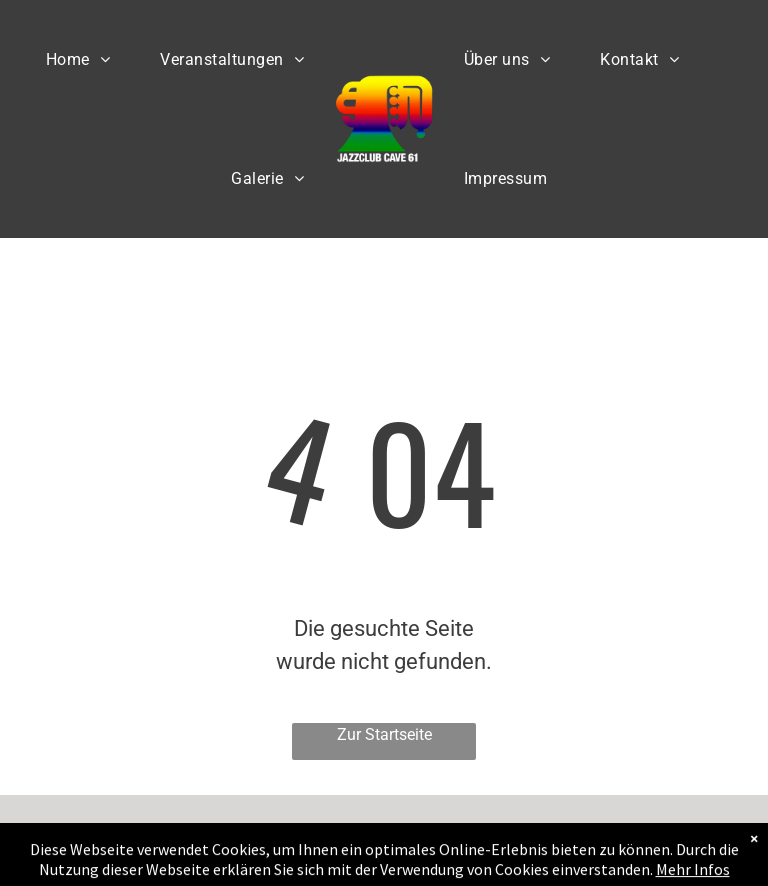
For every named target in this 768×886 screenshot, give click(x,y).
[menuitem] (78, 59)
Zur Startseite (384, 734)
